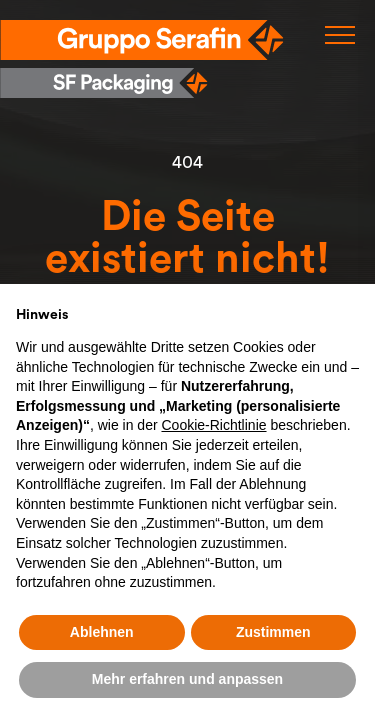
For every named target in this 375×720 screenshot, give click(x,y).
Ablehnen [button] (102, 632)
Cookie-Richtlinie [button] (213, 425)
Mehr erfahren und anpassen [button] (187, 679)
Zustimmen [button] (273, 632)
